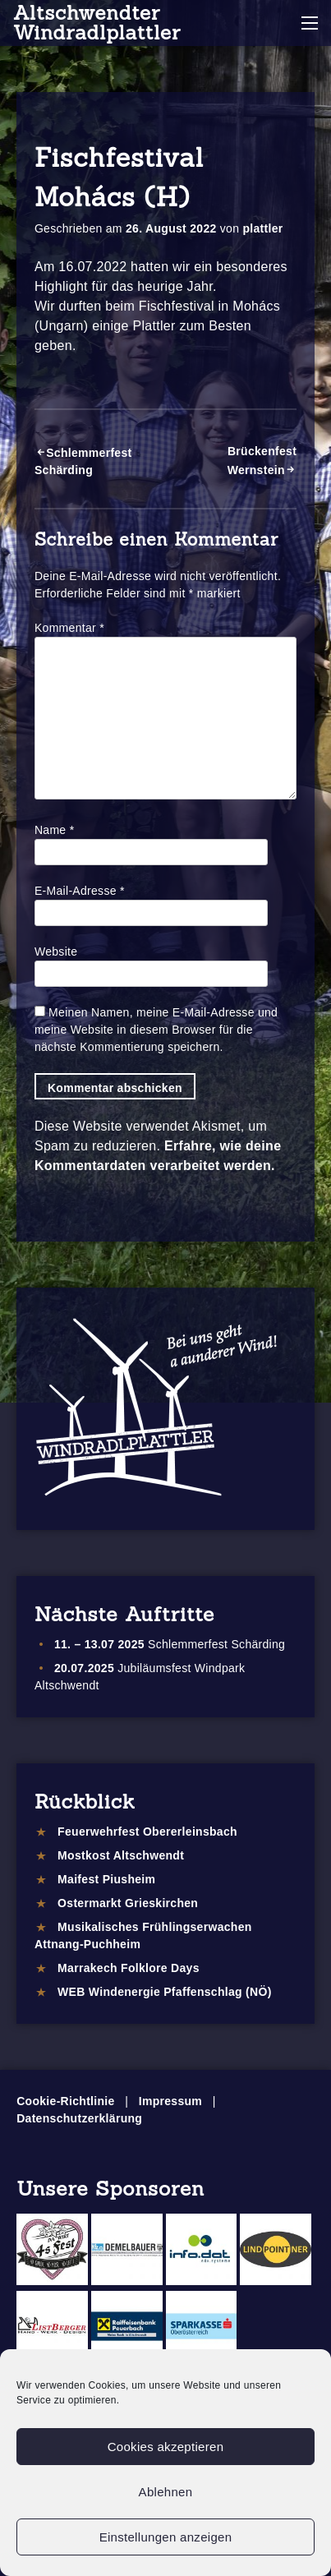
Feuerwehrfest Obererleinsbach (147, 1831)
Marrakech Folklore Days (128, 1968)
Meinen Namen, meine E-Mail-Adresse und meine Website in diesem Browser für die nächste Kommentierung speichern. (156, 1029)
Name (54, 829)
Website (55, 951)
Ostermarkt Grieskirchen (127, 1903)
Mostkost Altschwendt (120, 1855)
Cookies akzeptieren (166, 2447)
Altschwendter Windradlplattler (97, 22)
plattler (262, 228)
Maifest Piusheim (106, 1879)
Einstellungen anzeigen (165, 2537)
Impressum (170, 2101)
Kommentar (69, 627)
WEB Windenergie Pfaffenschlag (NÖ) (164, 1991)
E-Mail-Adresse (79, 890)
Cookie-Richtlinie (65, 2101)
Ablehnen (166, 2492)
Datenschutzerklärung (79, 2118)
